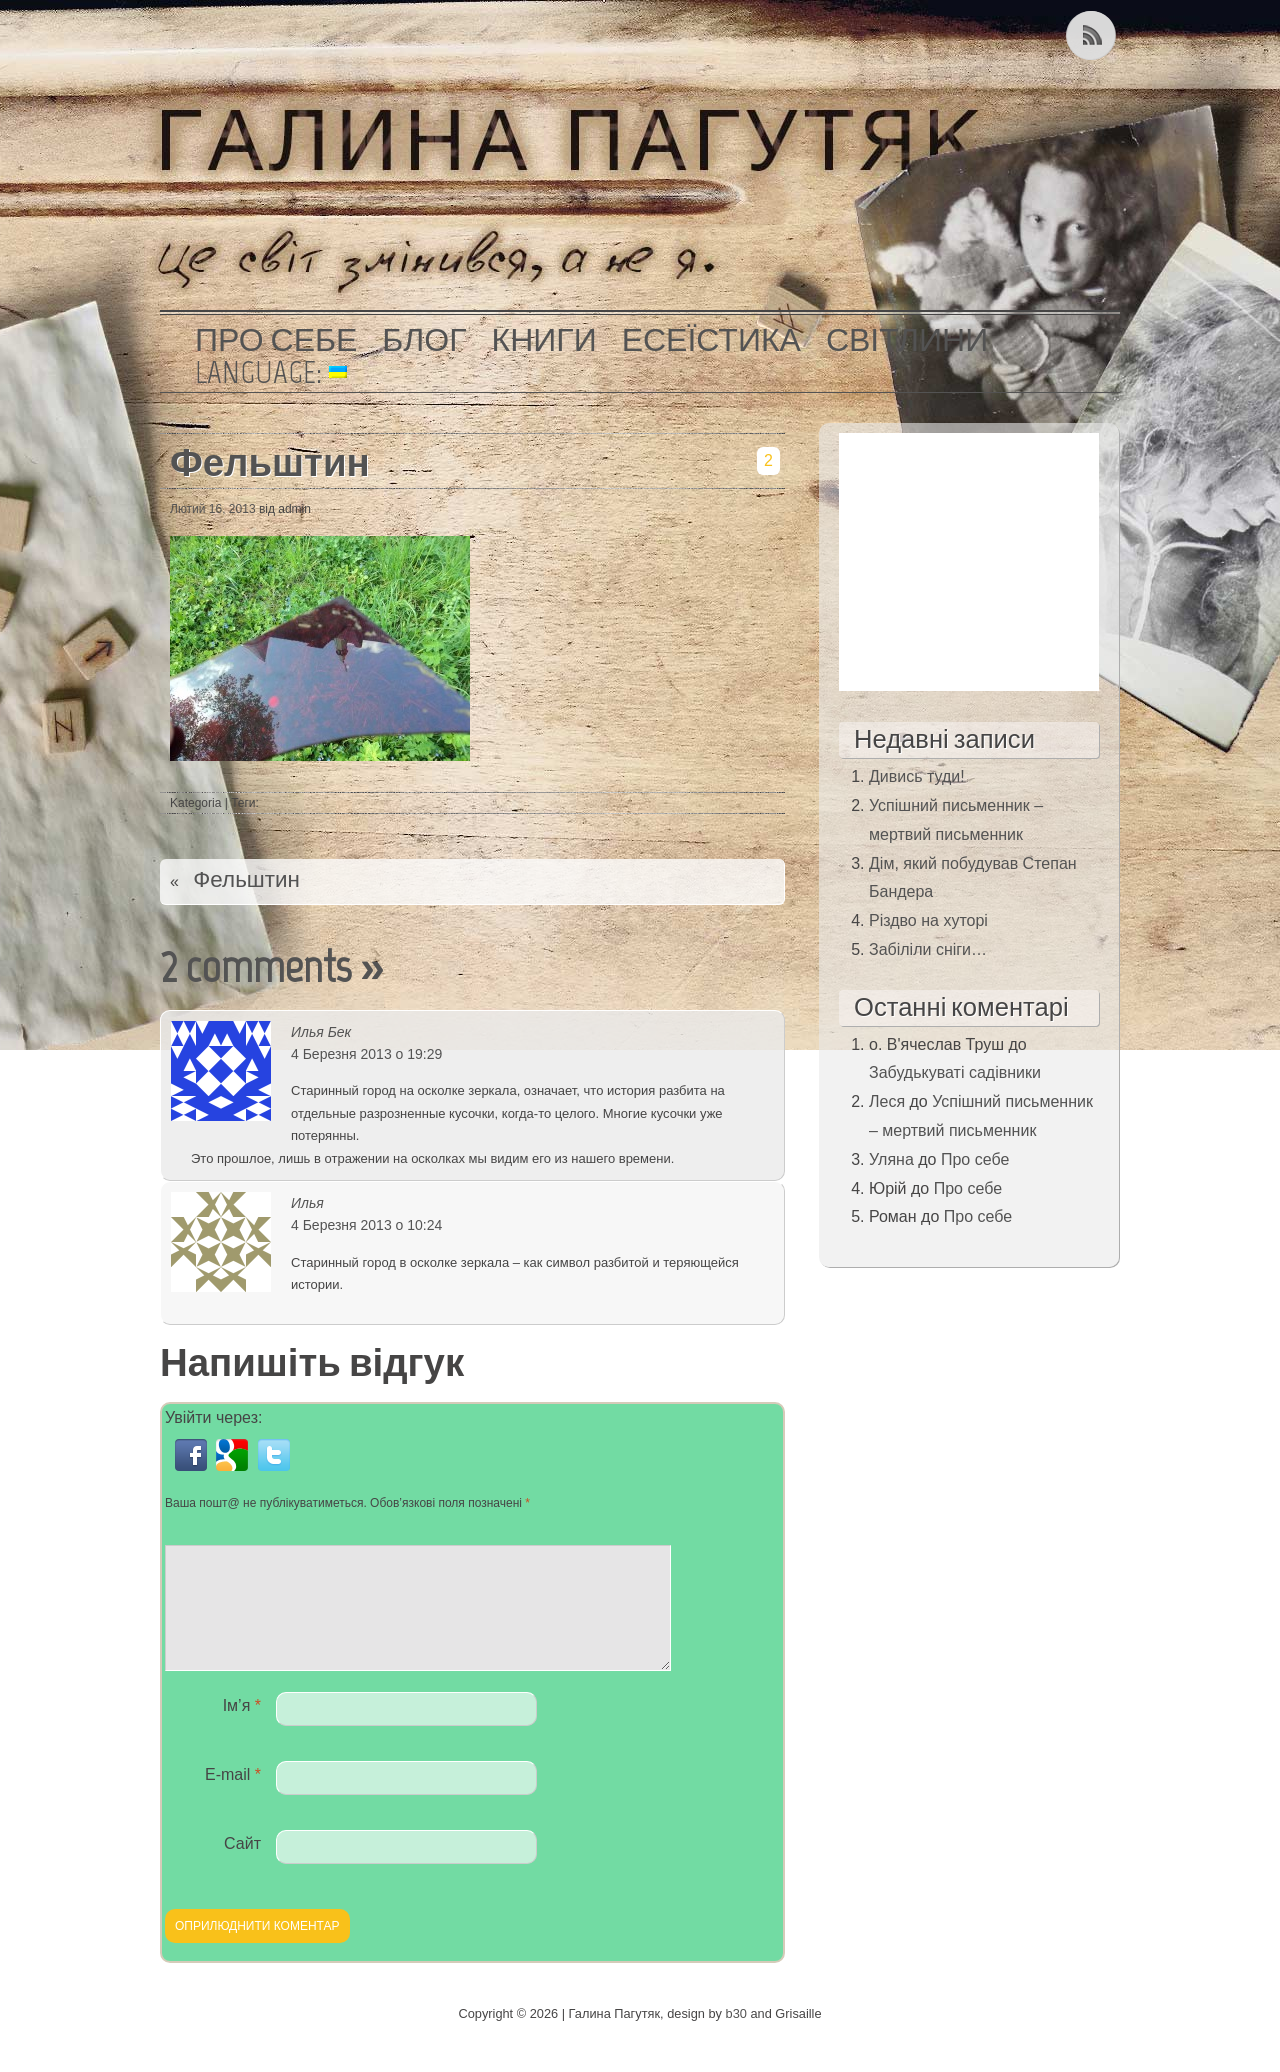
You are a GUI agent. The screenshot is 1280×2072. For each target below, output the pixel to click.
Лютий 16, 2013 (213, 509)
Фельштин (270, 462)
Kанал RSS (1093, 35)
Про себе (276, 340)
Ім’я (242, 1729)
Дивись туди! (917, 776)
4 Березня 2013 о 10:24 (366, 1225)
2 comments (255, 966)
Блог (424, 340)
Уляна (891, 1159)
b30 (736, 2037)
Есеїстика (711, 340)
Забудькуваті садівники (955, 1072)
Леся (887, 1101)
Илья (307, 1203)
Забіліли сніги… (928, 949)
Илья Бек (321, 1032)
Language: (271, 372)
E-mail (233, 1798)
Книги (544, 340)
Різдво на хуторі (928, 920)
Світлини (907, 340)
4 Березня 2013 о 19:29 (366, 1054)
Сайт (242, 1867)
